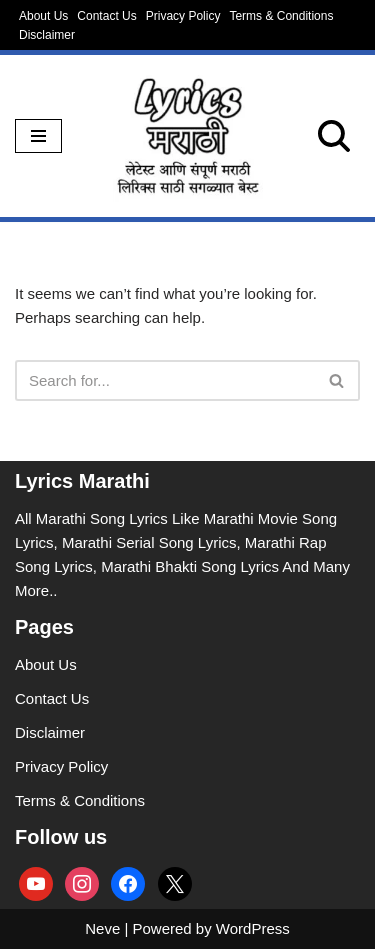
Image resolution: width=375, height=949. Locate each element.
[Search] (334, 136)
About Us (43, 16)
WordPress (253, 928)
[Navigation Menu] (38, 136)
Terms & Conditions (281, 16)
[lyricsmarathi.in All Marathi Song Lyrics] (188, 136)
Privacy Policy (183, 16)
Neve (102, 928)
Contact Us (106, 16)
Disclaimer (47, 35)
